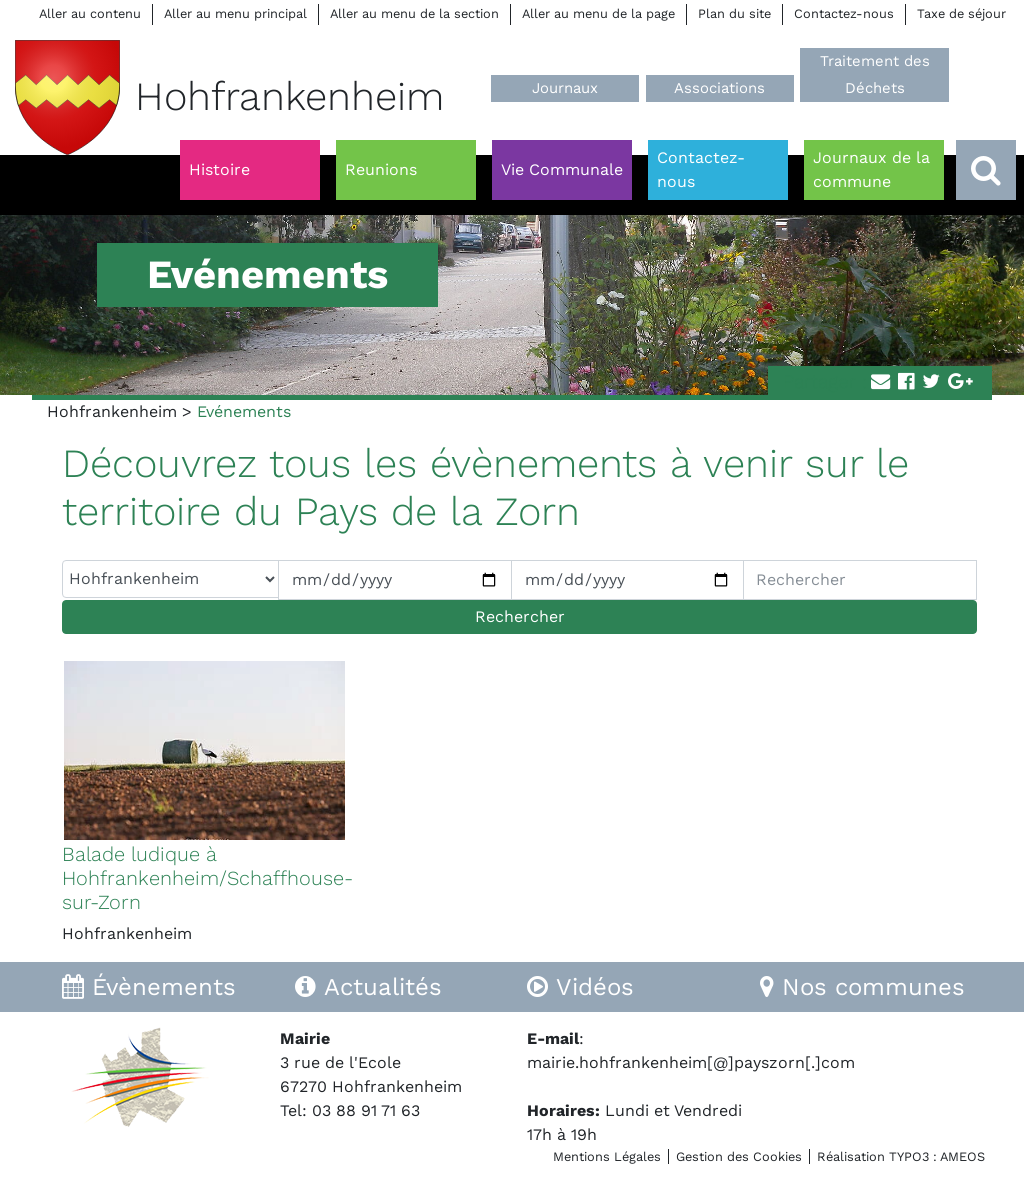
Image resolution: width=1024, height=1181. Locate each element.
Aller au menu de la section (414, 13)
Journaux (565, 88)
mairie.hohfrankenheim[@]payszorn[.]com (691, 1062)
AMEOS (962, 1156)
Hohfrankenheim (112, 411)
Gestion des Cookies (739, 1156)
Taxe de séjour (961, 13)
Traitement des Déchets (875, 74)
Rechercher (520, 616)
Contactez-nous (844, 13)
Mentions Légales (607, 1156)
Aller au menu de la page (598, 13)
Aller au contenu (90, 13)
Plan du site (734, 13)
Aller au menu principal (235, 13)
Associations (719, 88)
